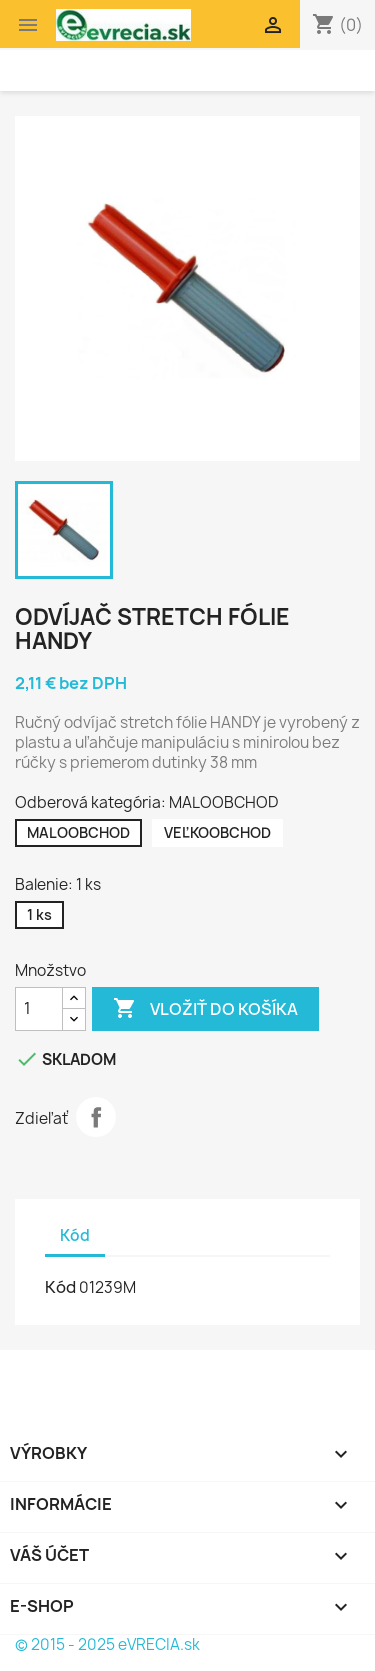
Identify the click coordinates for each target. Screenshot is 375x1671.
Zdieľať (96, 1117)
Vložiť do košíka (205, 1009)
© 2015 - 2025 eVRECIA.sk (107, 1644)
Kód (60, 1287)
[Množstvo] (39, 1009)
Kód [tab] (75, 1235)
